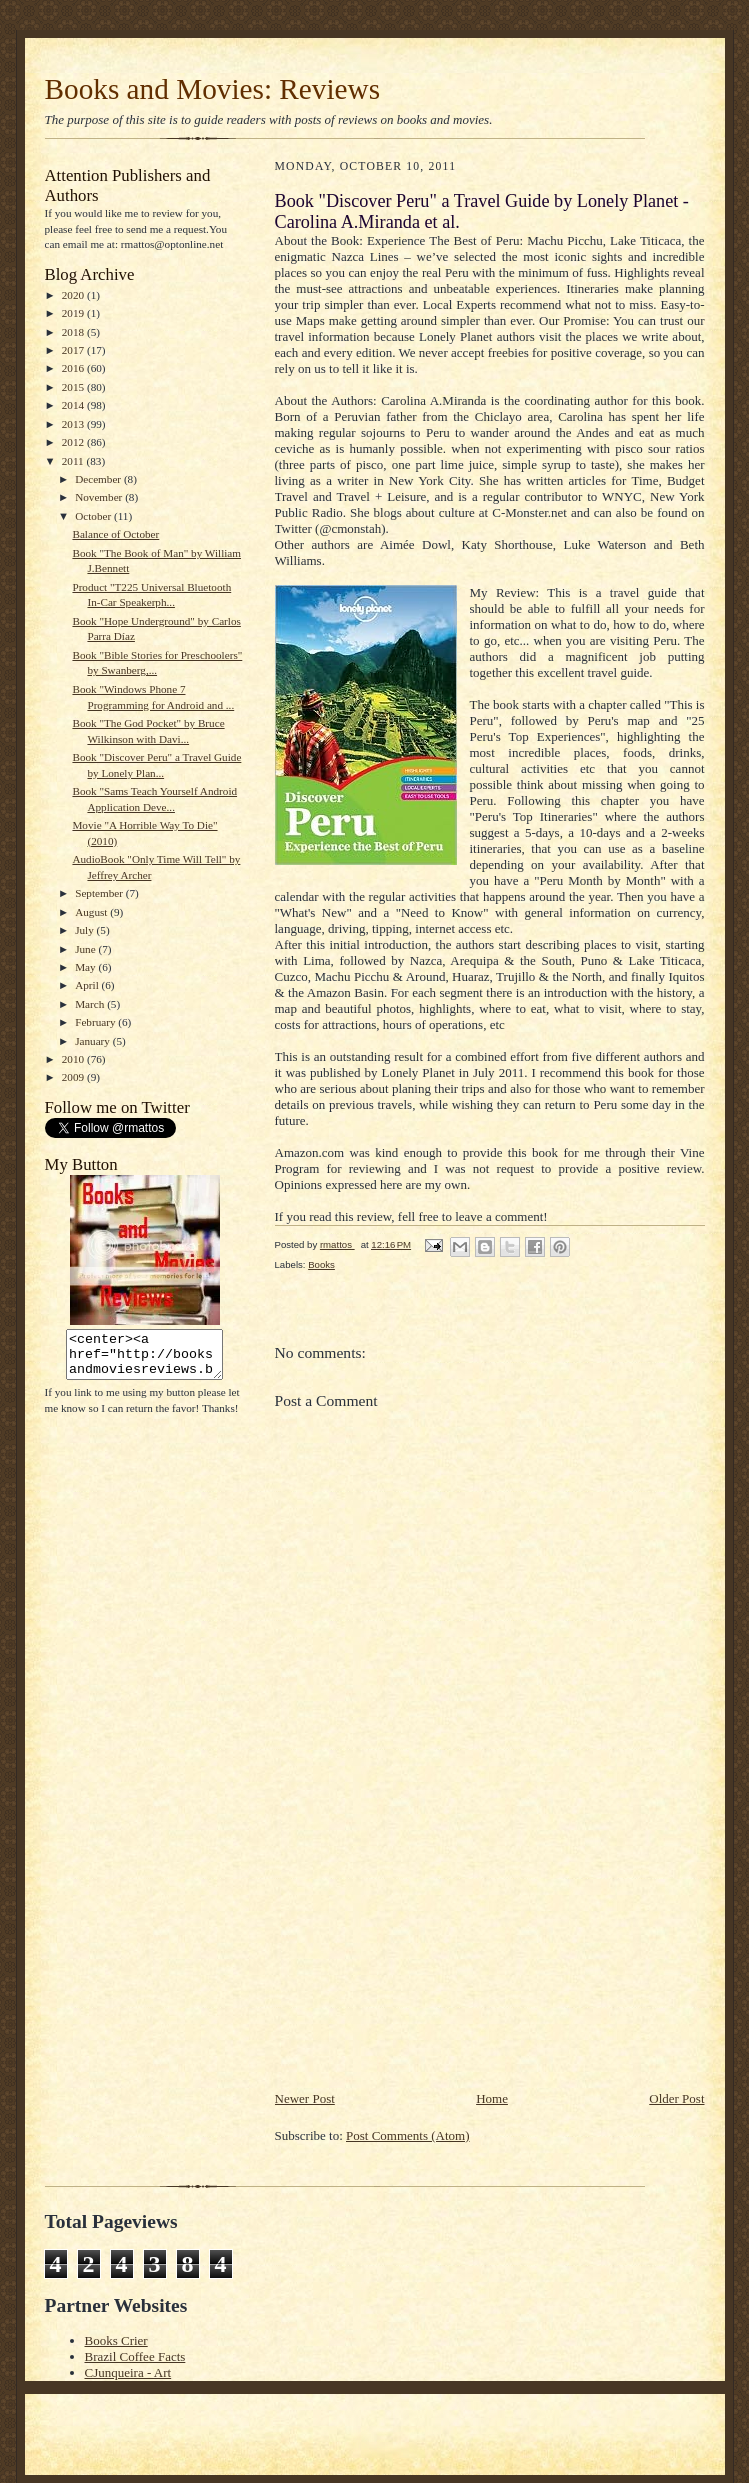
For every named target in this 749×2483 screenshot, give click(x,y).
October (94, 516)
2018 (74, 332)
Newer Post (305, 2098)
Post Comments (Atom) (408, 2135)
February (96, 1022)
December (99, 479)
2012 (74, 442)
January (94, 1041)
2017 (74, 350)
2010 (74, 1059)
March (91, 1004)
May (86, 967)
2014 (74, 405)
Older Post (676, 2098)
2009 (74, 1077)
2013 (74, 424)
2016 (74, 368)
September (100, 893)
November (100, 497)
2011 (74, 461)
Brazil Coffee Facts (135, 2356)
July (85, 930)
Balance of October (115, 534)
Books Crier (116, 2340)
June (86, 949)
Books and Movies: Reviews (213, 89)
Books (321, 1264)
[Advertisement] (425, 1949)
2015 (74, 387)
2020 (74, 295)
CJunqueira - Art (128, 2372)
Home (492, 2098)
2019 (74, 313)
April (88, 985)
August (92, 912)
